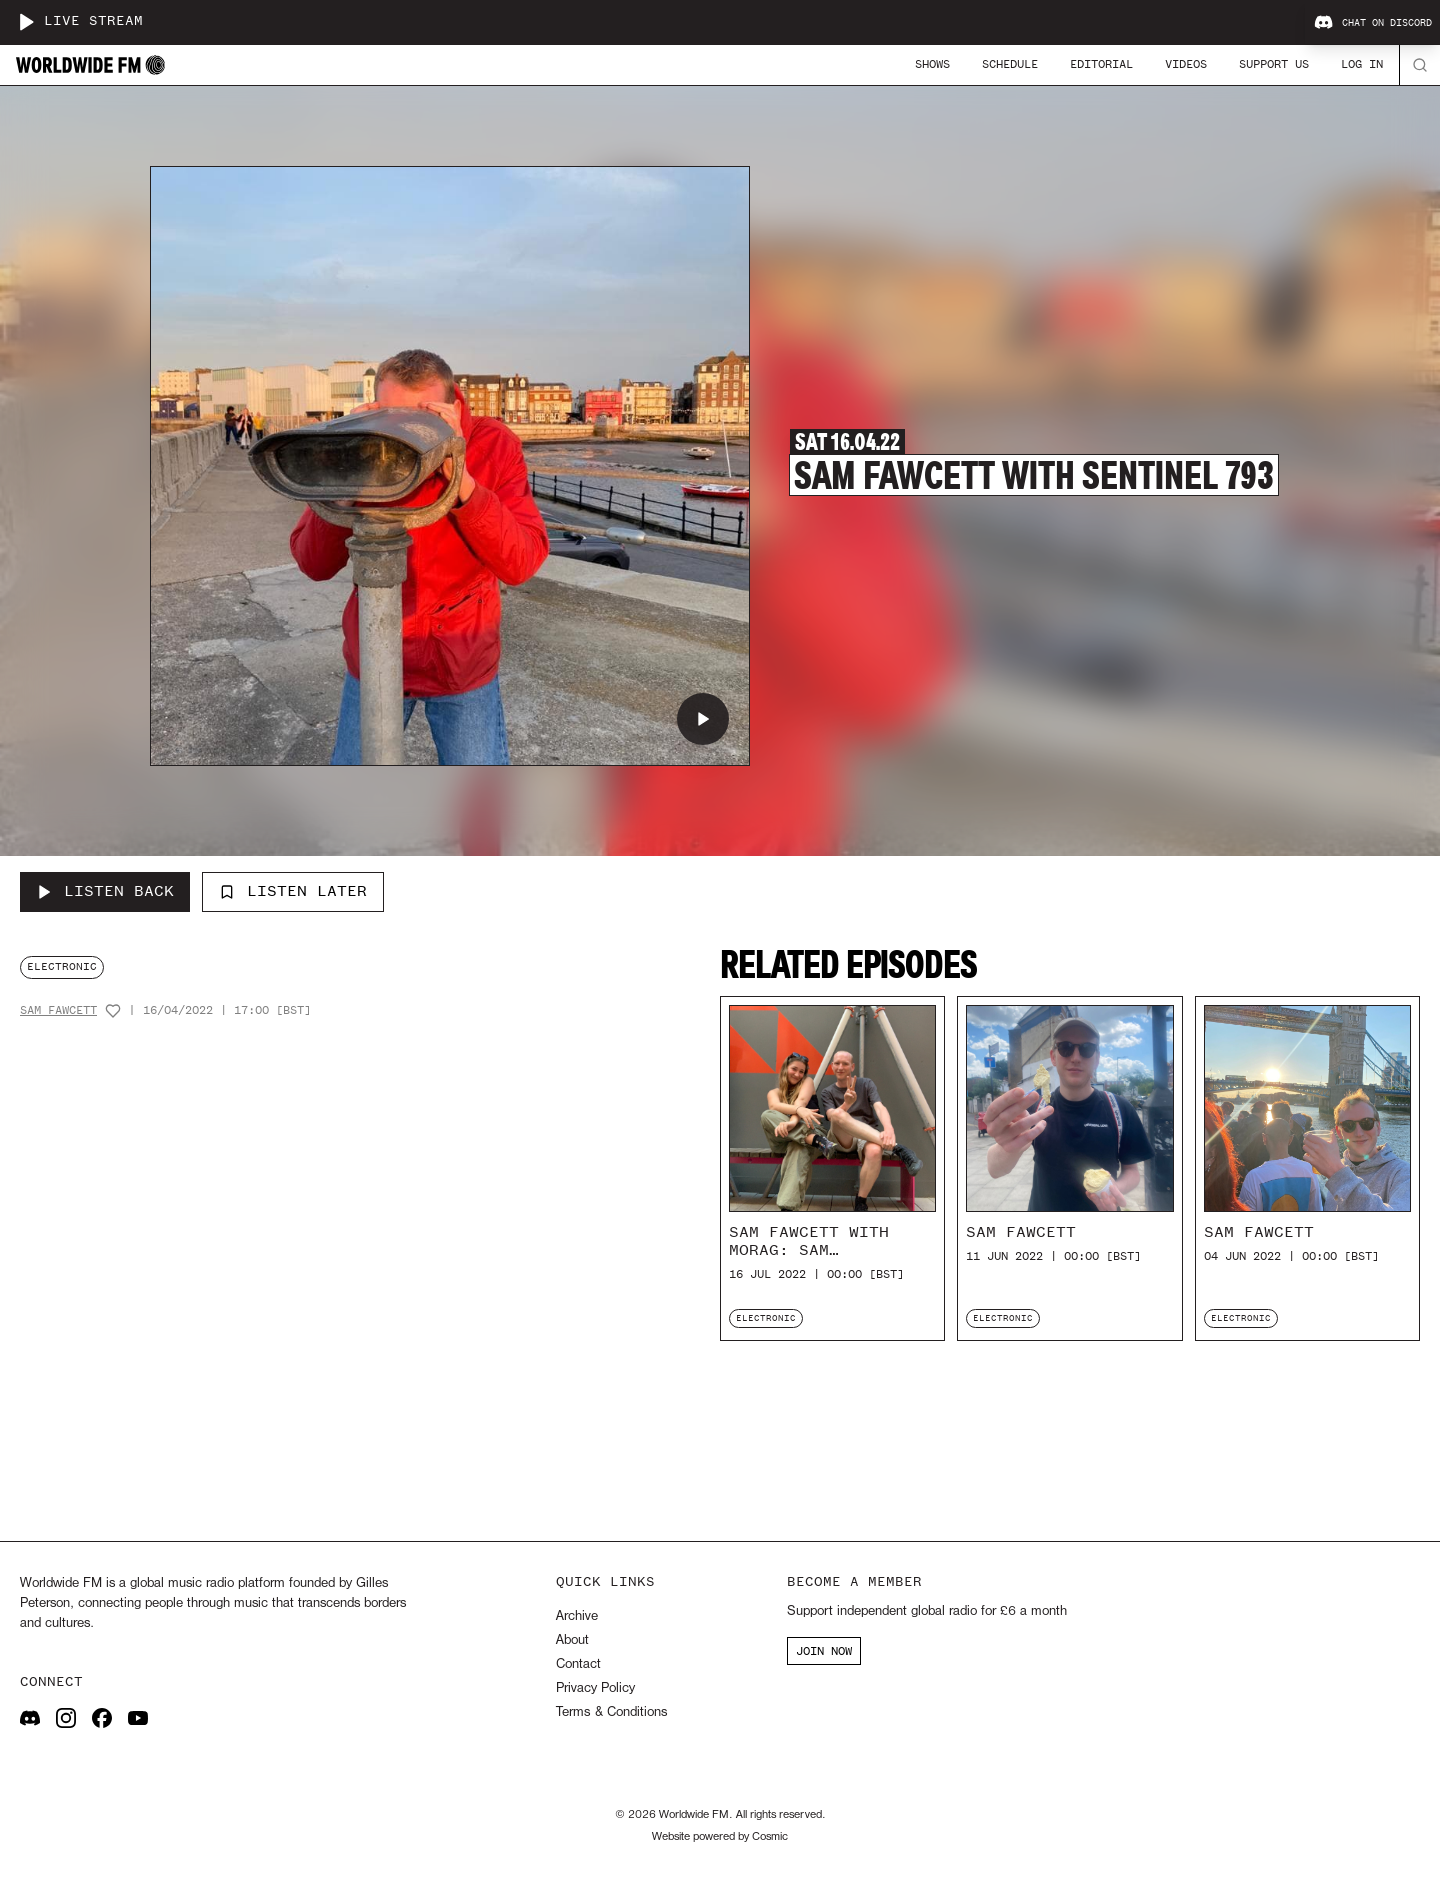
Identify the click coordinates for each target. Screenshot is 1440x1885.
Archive (577, 1616)
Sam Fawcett (58, 1010)
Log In (1362, 64)
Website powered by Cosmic (720, 1837)
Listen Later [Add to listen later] (293, 891)
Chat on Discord (1373, 23)
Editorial (1101, 64)
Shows (932, 64)
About (572, 1640)
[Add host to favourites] (113, 1011)
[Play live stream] (26, 22)
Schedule (1010, 64)
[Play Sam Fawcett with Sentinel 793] (703, 719)
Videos (1186, 64)
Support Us (1274, 64)
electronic (62, 966)
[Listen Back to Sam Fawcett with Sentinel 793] (105, 892)
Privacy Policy (595, 1688)
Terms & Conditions (611, 1712)
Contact (578, 1664)
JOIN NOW (824, 1651)
